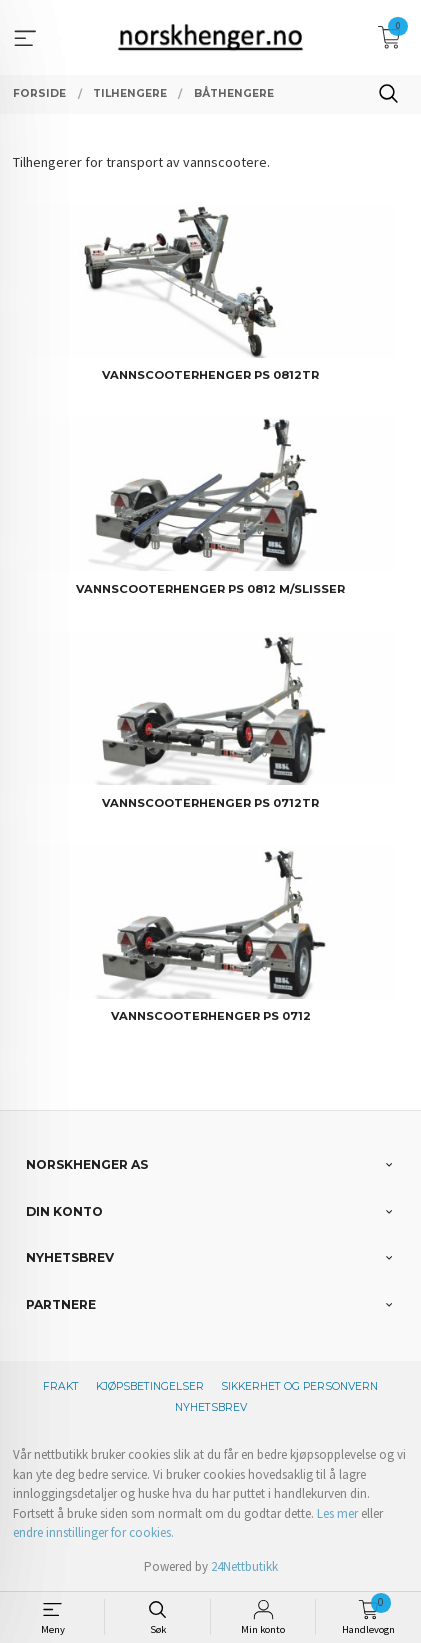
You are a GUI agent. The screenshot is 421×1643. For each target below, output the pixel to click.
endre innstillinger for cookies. (93, 1532)
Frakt (61, 1386)
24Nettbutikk (244, 1566)
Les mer (337, 1513)
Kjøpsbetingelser (150, 1386)
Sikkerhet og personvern (299, 1386)
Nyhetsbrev (211, 1407)
